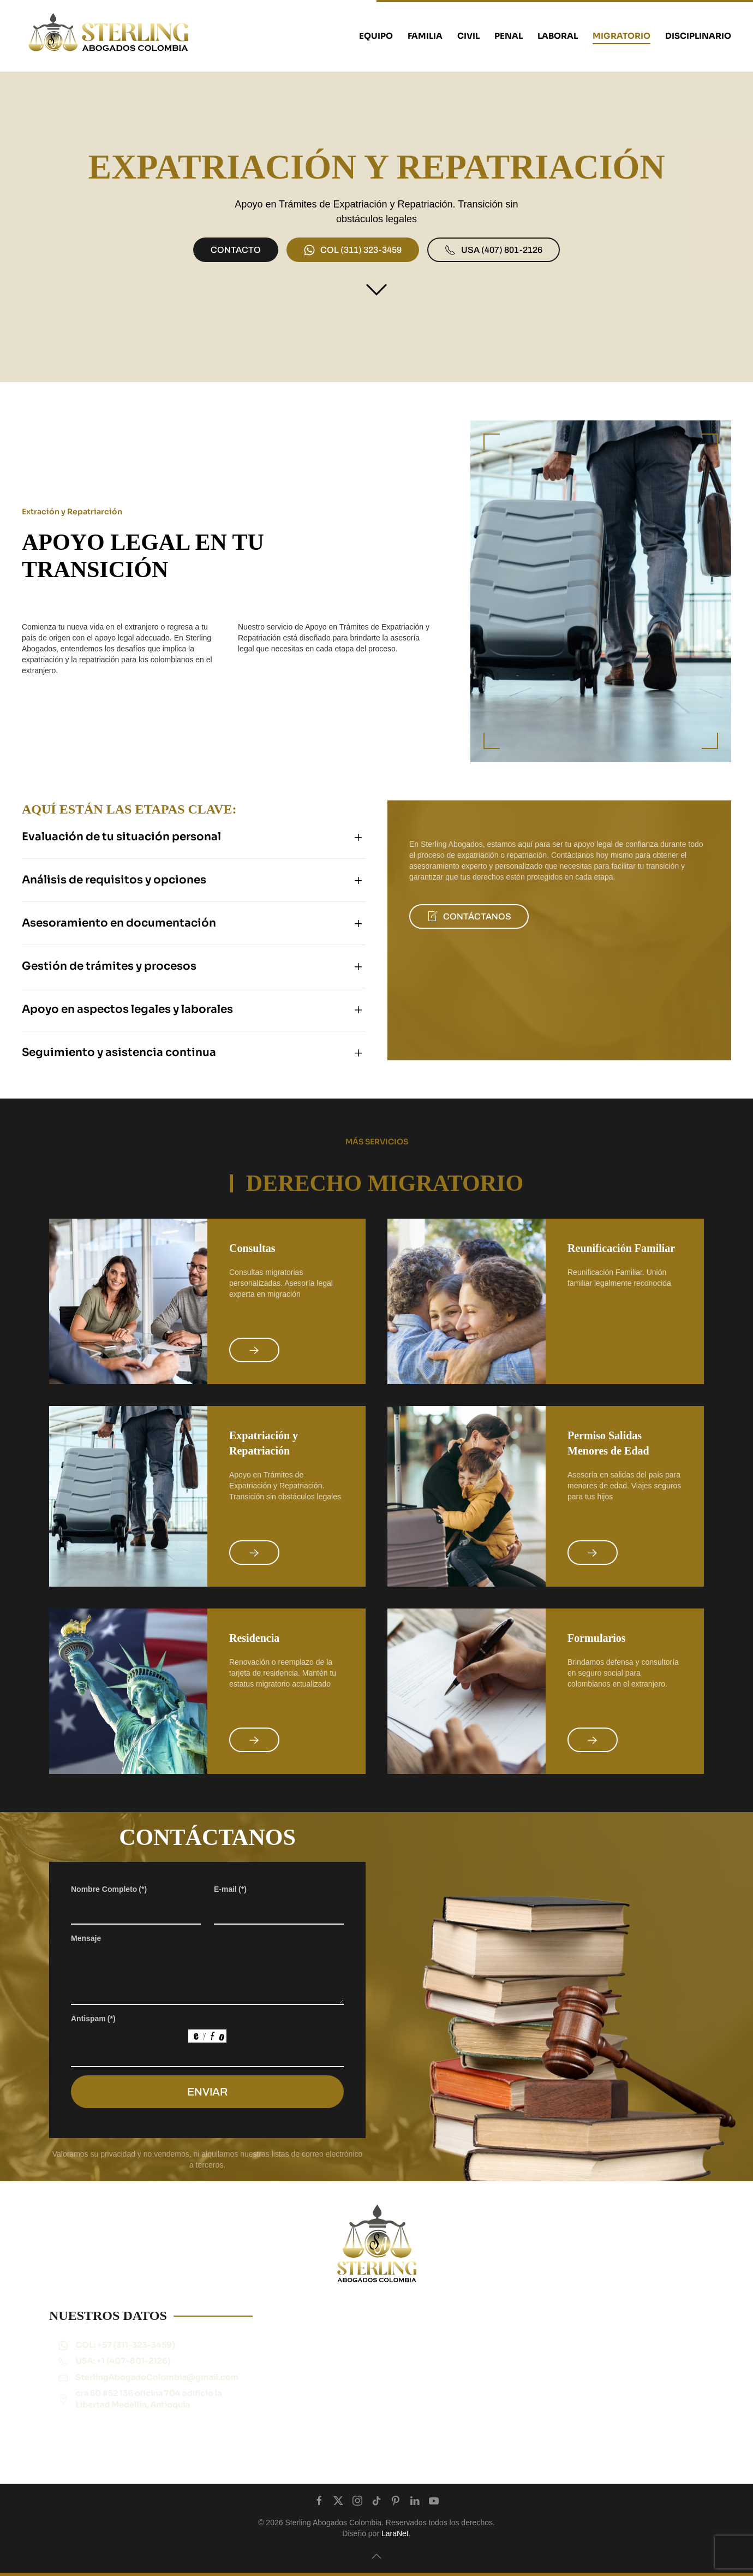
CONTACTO (236, 249)
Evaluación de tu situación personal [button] (101, 837)
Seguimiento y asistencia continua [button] (99, 1052)
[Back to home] (109, 35)
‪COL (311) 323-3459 (353, 250)
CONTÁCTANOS (449, 916)
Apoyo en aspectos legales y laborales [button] (107, 1009)
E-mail (230, 1909)
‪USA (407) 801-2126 (493, 250)
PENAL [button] (508, 36)
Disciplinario (698, 36)
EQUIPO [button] (376, 36)
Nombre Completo (109, 1909)
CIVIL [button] (468, 36)
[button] (376, 2556)
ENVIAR (207, 2112)
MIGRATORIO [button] (621, 36)
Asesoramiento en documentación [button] (99, 923)
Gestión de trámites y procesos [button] (89, 966)
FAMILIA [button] (425, 36)
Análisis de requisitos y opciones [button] (94, 880)
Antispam (93, 2038)
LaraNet (395, 2533)
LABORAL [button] (557, 36)
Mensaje (86, 1958)
